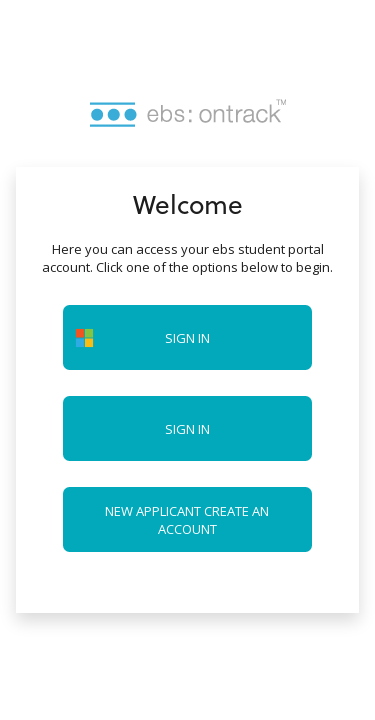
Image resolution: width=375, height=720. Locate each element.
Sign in (187, 429)
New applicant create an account (187, 520)
